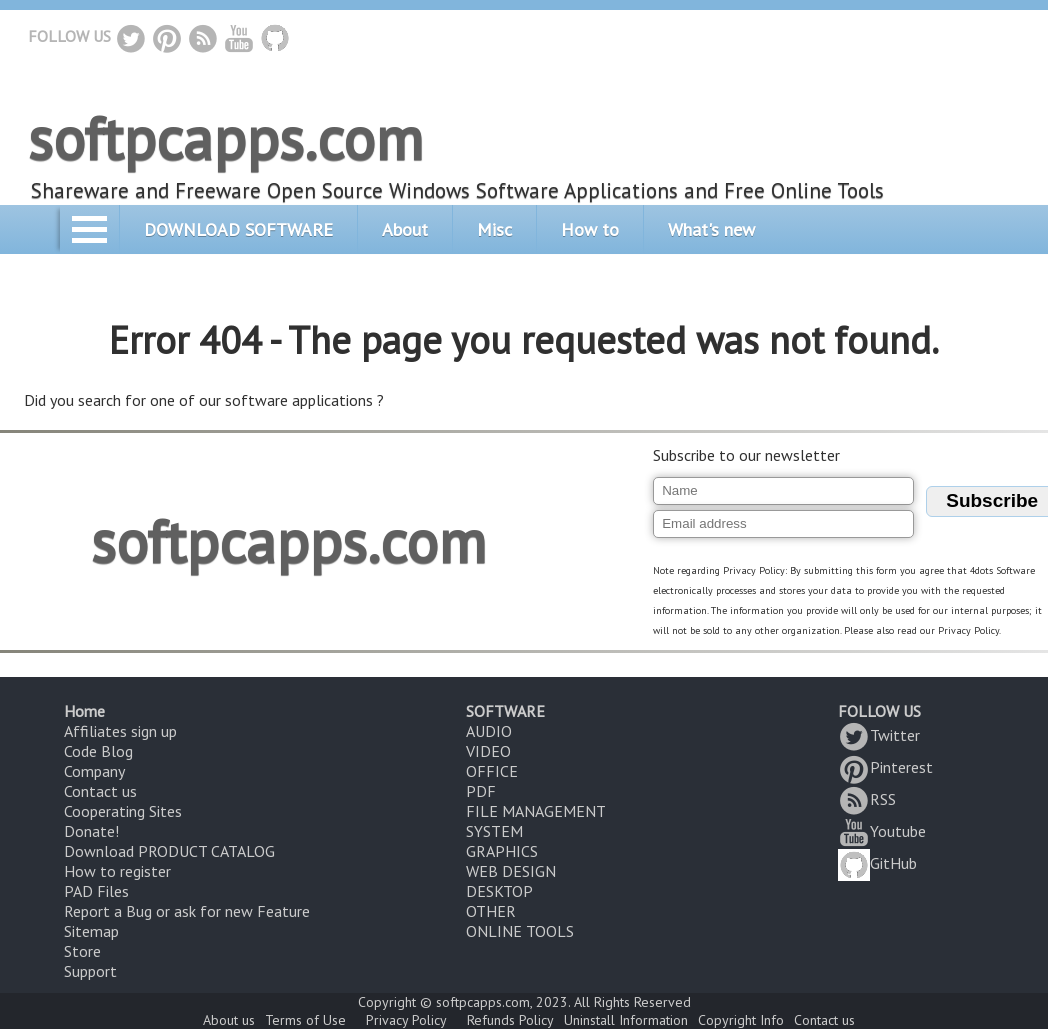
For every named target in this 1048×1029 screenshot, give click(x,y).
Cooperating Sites (123, 811)
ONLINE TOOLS (520, 931)
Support (90, 971)
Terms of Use (305, 1020)
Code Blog (98, 751)
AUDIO (489, 731)
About (405, 229)
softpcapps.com (225, 138)
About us (229, 1020)
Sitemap (91, 931)
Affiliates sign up (120, 731)
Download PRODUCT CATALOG (169, 851)
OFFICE (492, 771)
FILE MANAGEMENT (536, 811)
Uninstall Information (626, 1020)
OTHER (491, 911)
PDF (481, 791)
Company (94, 771)
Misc (494, 229)
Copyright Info (741, 1020)
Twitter (879, 735)
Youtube (882, 831)
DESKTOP (499, 891)
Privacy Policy (406, 1020)
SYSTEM (494, 831)
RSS (867, 799)
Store (82, 951)
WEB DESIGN (511, 871)
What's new (711, 229)
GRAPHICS (502, 851)
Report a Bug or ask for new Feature (187, 911)
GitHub (877, 863)
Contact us (100, 791)
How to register (117, 871)
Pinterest (885, 767)
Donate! (91, 831)
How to (590, 229)
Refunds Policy (510, 1020)
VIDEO (488, 751)
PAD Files (96, 891)
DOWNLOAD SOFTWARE (238, 229)
